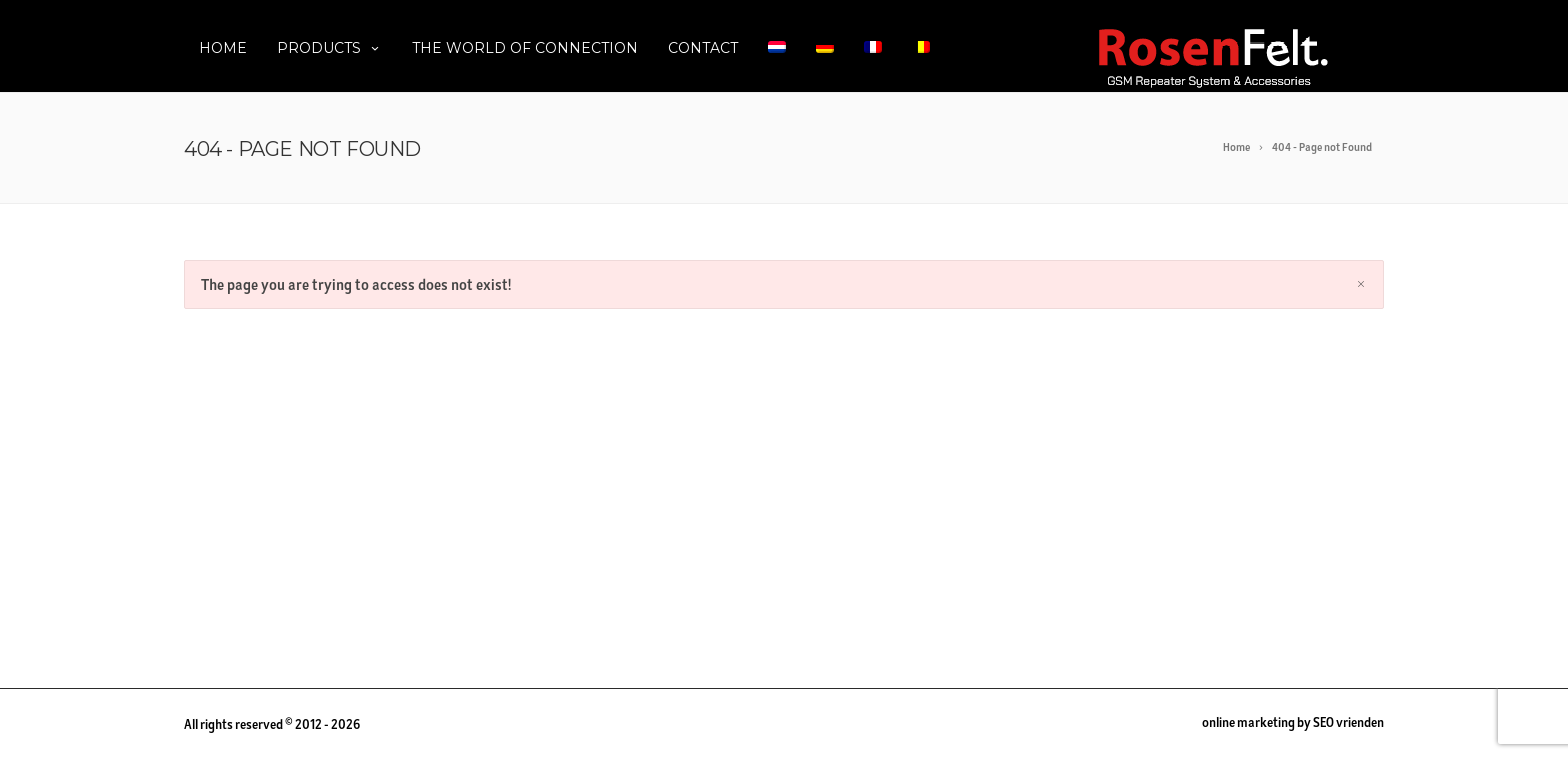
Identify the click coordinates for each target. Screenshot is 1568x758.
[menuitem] (777, 46)
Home (223, 48)
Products (329, 48)
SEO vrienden (1348, 722)
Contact (703, 48)
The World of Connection (525, 48)
